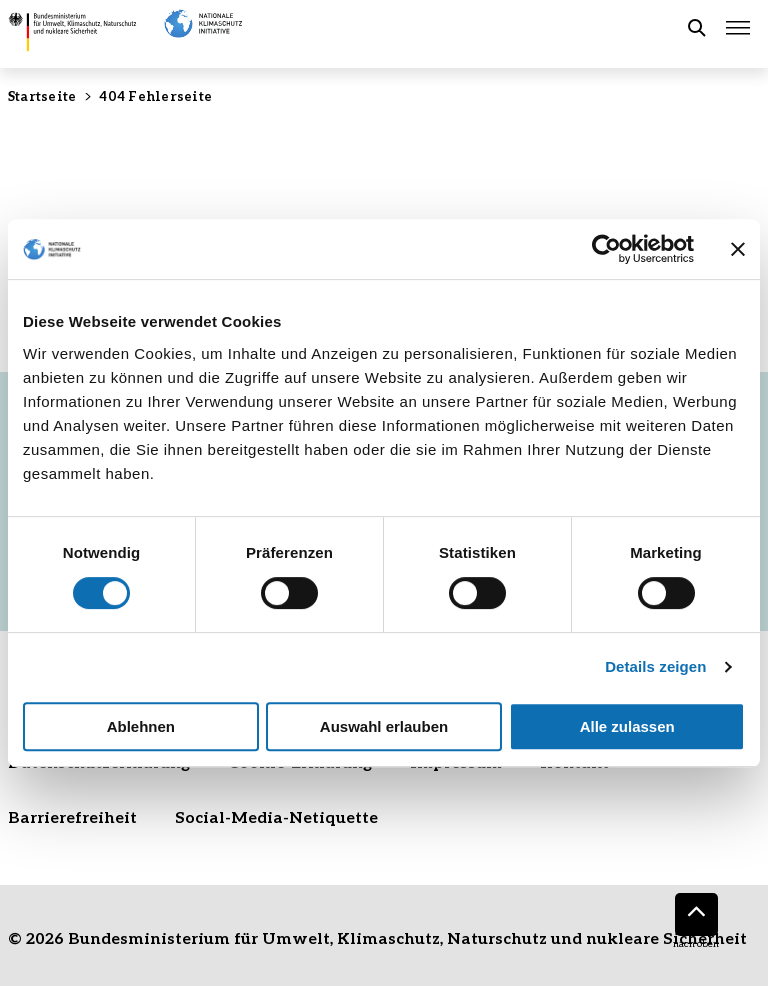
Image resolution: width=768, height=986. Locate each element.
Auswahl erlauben (384, 726)
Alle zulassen (627, 726)
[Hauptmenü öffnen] (738, 28)
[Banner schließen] (738, 249)
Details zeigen (655, 666)
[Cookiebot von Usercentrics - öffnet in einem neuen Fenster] (606, 249)
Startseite (42, 96)
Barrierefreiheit (72, 816)
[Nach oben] (696, 914)
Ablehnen (141, 726)
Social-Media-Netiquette (276, 816)
